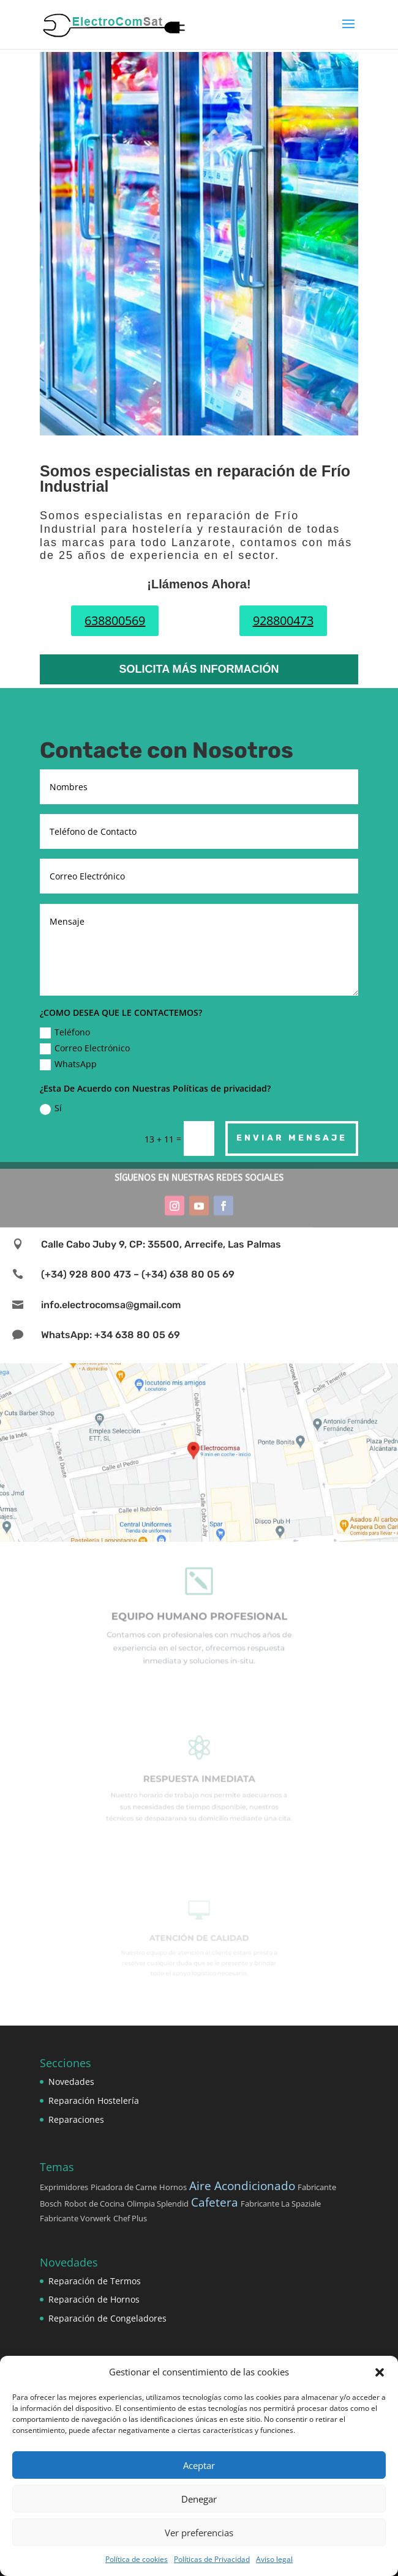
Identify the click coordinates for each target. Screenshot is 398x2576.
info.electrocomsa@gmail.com (111, 1305)
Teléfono (65, 1032)
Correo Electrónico (85, 1048)
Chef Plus (130, 2218)
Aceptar (199, 2465)
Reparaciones (76, 2119)
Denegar (199, 2499)
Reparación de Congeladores (107, 2318)
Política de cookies (136, 2559)
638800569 (114, 620)
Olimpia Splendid (158, 2203)
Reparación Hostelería (93, 2100)
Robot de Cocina (94, 2203)
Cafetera (214, 2202)
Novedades (71, 2081)
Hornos (173, 2187)
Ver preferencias (199, 2532)
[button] (380, 2372)
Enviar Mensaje (291, 1138)
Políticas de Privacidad (212, 2559)
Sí (51, 1108)
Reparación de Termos (94, 2281)
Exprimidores (64, 2187)
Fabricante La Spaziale (281, 2203)
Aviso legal (274, 2559)
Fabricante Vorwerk (75, 2218)
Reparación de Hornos (94, 2299)
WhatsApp (68, 1064)
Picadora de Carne (124, 2187)
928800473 (283, 620)
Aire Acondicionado (242, 2185)
